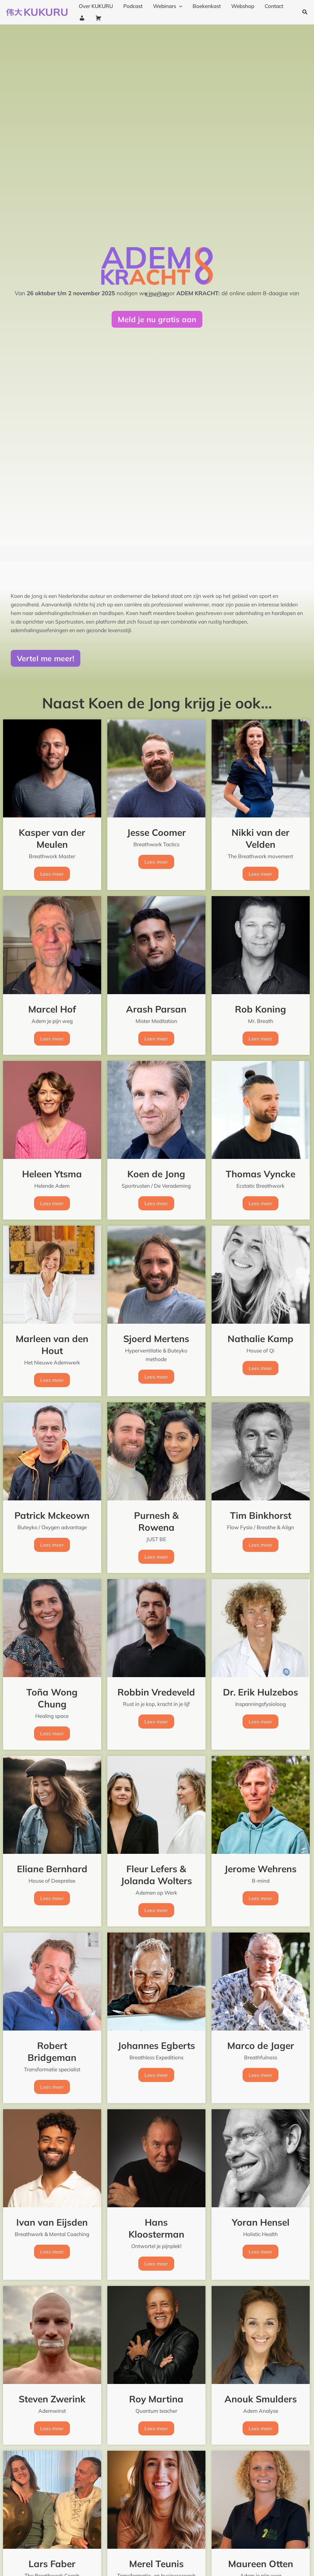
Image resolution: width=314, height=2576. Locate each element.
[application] (179, 6)
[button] (305, 12)
